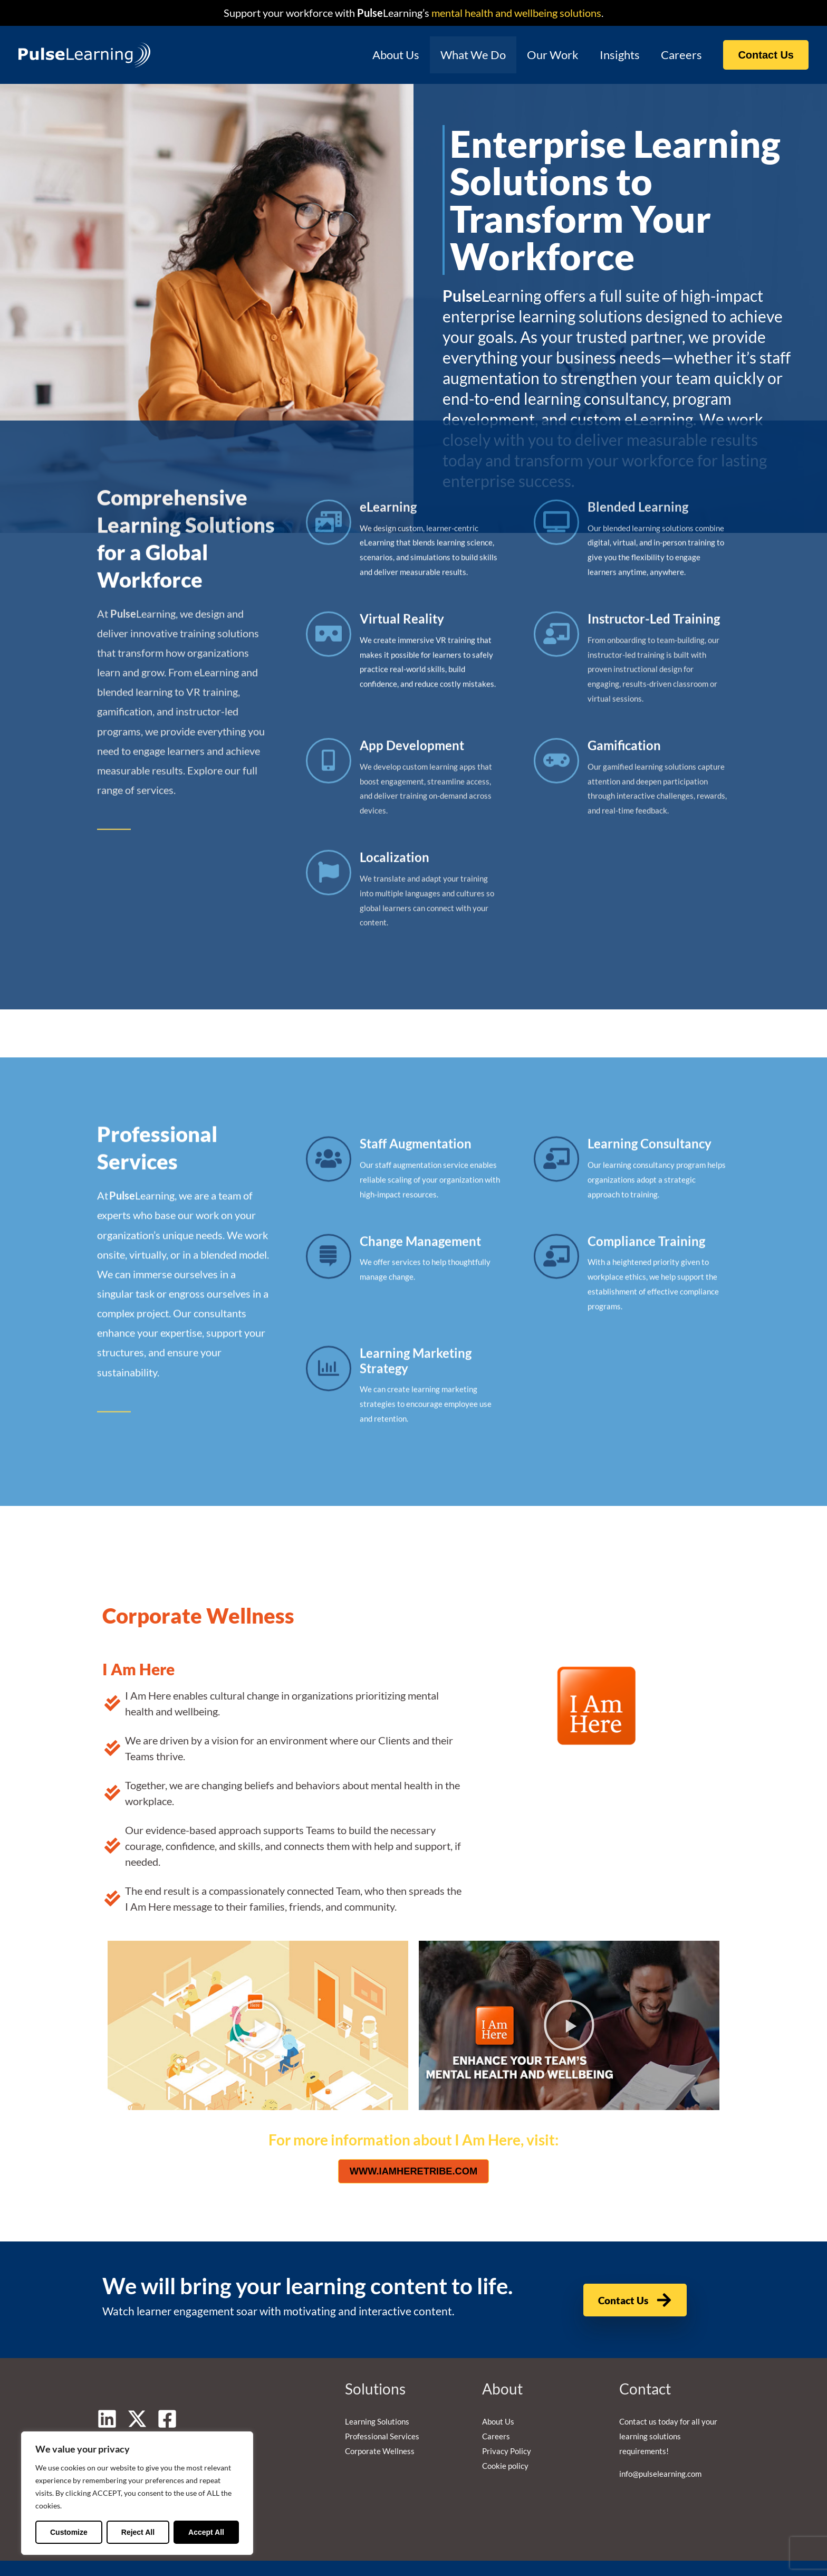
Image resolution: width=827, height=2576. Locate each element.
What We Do (465, 54)
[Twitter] (137, 2396)
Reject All (138, 2532)
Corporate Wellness (380, 2427)
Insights (617, 54)
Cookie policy (505, 2442)
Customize (69, 2532)
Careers (680, 54)
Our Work (547, 54)
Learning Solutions (377, 2398)
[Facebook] (167, 2396)
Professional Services (382, 2413)
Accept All (206, 2532)
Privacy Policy (506, 2427)
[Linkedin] (107, 2396)
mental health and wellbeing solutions (515, 12)
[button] (766, 55)
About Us (386, 54)
